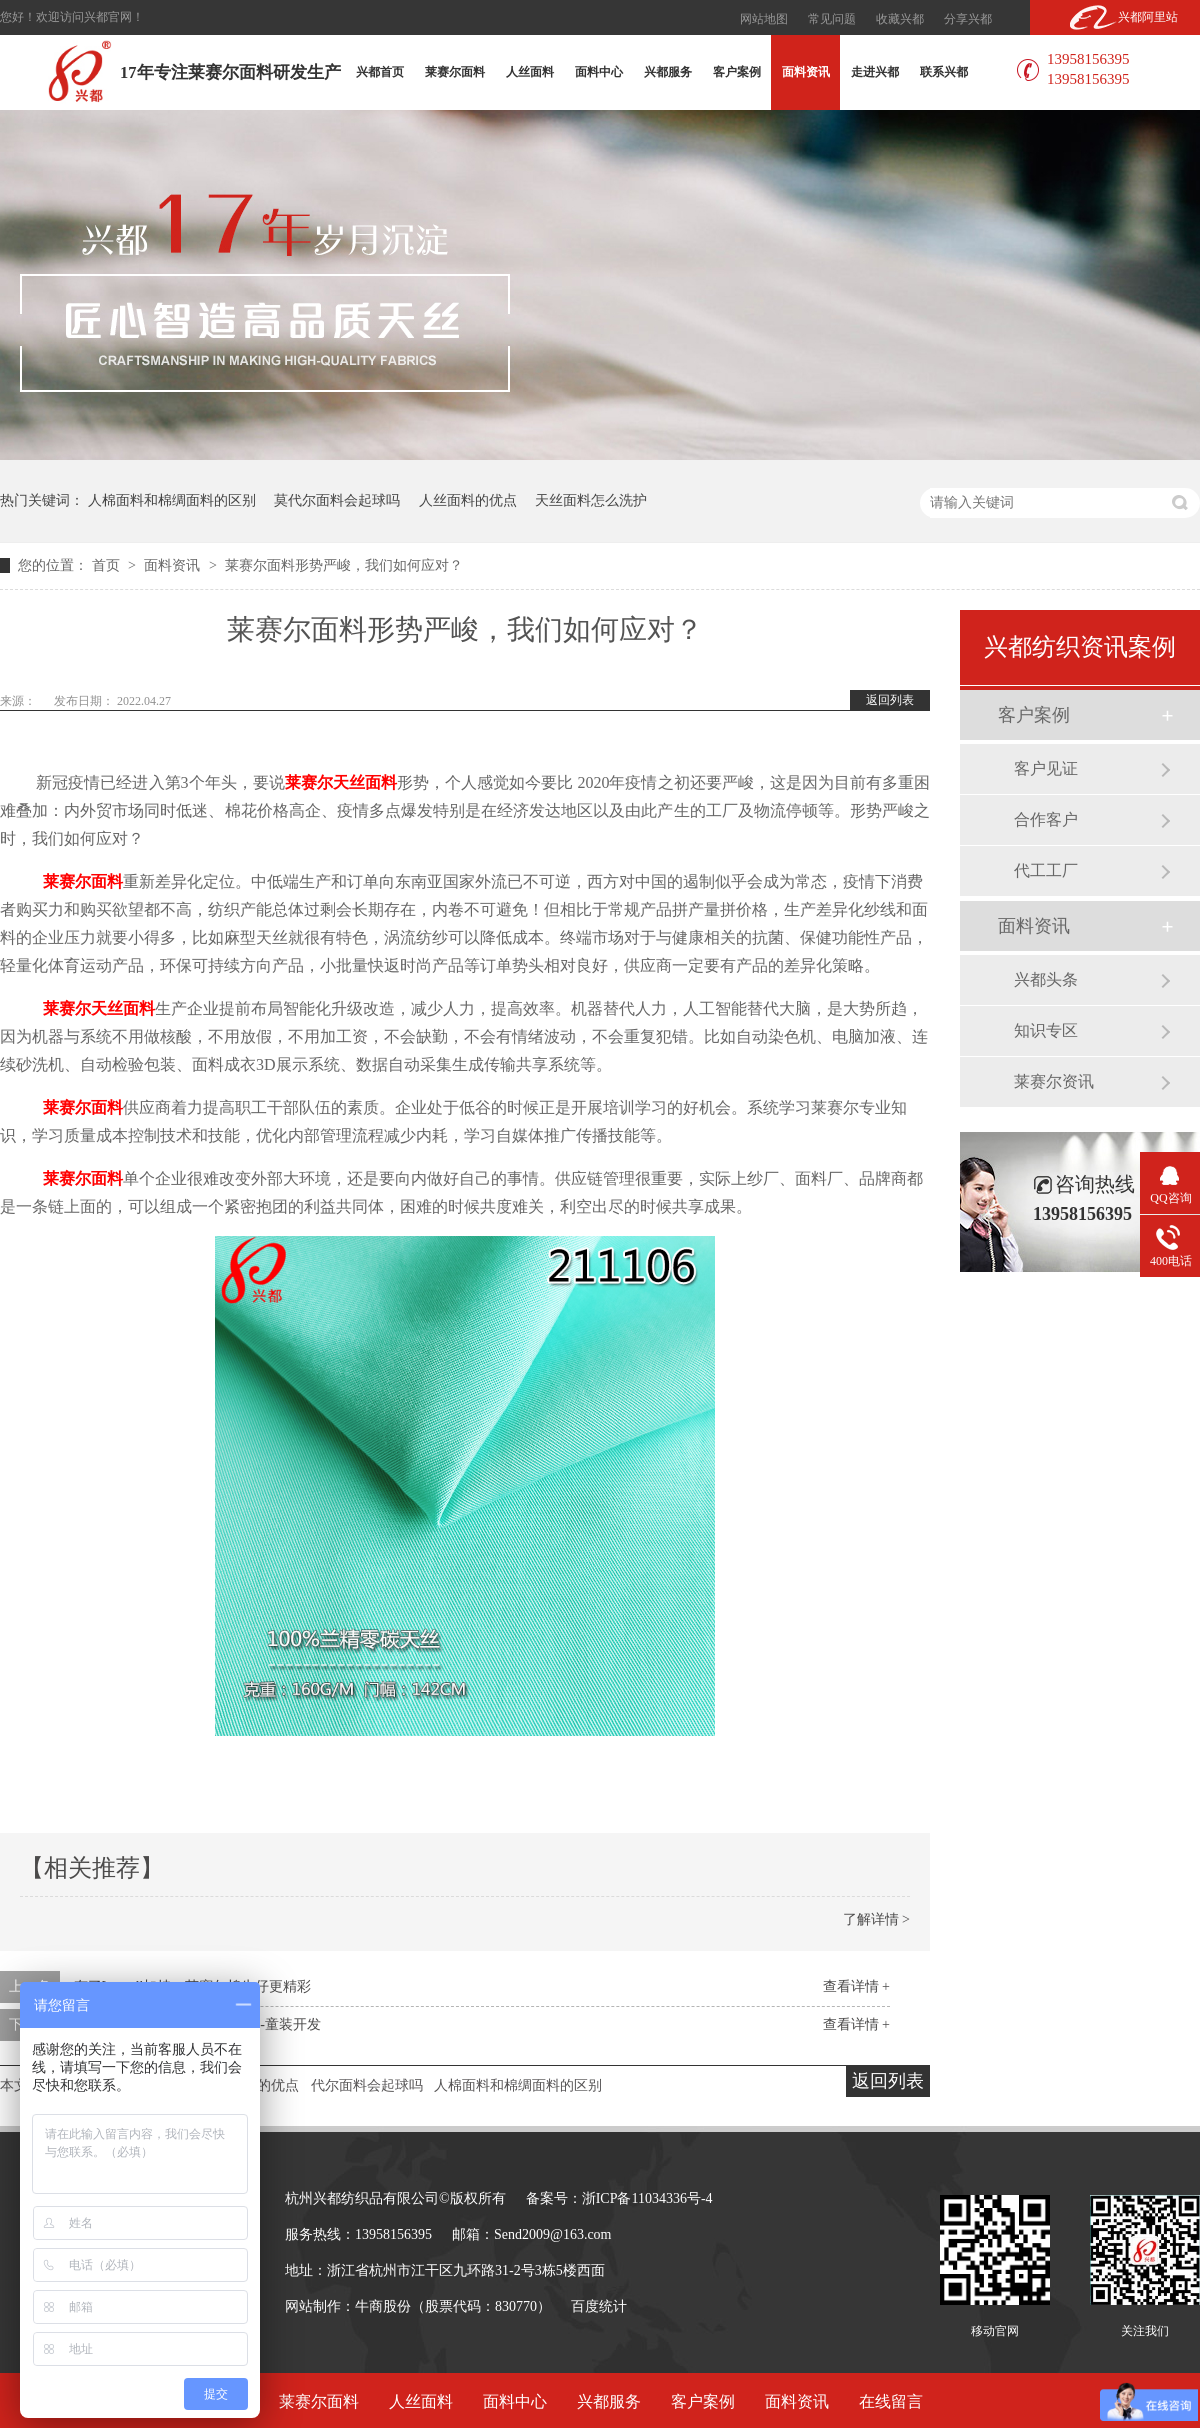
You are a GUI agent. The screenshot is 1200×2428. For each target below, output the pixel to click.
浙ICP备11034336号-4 (647, 2198)
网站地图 (764, 19)
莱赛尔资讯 (1054, 1081)
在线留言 (891, 2401)
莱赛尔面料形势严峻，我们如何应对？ (344, 565)
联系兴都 (944, 72)
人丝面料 (530, 72)
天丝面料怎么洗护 (591, 500)
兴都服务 (668, 72)
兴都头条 (1046, 979)
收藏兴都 (900, 19)
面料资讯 (806, 72)
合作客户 (1046, 819)
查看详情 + (856, 1986)
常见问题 (832, 19)
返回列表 (890, 700)
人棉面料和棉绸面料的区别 (172, 500)
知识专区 (1046, 1030)
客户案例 (737, 72)
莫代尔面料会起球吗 (337, 500)
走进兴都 (875, 72)
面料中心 (599, 72)
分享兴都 (968, 19)
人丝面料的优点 (468, 500)
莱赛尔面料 (455, 72)
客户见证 (1046, 768)
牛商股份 (383, 2306)
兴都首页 (380, 72)
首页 (108, 565)
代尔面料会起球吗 (367, 2085)
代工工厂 (1046, 870)
